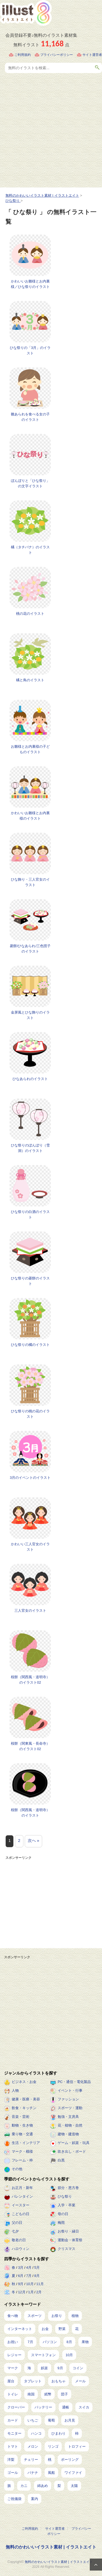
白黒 (61, 2160)
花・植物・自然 (70, 2125)
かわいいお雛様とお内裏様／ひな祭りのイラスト (30, 284)
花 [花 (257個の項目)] (77, 2329)
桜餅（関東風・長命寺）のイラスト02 (30, 1746)
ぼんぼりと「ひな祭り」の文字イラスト (30, 483)
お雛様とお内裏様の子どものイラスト (30, 749)
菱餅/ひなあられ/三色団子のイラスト (30, 948)
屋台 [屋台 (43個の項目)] (10, 2381)
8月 (37, 2276)
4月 (29, 2267)
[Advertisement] (51, 134)
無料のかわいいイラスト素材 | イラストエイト (51, 2547)
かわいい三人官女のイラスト (30, 1547)
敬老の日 (19, 2240)
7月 (29, 2276)
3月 (20, 2267)
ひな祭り (65, 2196)
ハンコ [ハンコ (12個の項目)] (36, 2433)
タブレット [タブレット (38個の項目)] (33, 2381)
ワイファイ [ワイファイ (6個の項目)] (73, 2473)
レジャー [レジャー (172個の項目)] (14, 2355)
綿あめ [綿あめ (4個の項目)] (42, 2486)
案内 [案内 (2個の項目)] (34, 2499)
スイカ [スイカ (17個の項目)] (84, 2407)
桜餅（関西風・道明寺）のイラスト (30, 1812)
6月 (20, 2276)
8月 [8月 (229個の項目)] (69, 2342)
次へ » (33, 1840)
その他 (17, 2169)
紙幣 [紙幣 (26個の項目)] (47, 2394)
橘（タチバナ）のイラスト (30, 550)
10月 (29, 2284)
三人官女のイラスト (30, 1610)
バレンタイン (22, 2196)
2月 (39, 2292)
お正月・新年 (22, 2188)
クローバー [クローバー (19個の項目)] (16, 2407)
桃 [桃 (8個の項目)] (49, 2460)
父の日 (17, 2223)
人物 (15, 2090)
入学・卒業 (66, 2205)
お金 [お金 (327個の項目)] (45, 2329)
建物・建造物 (68, 2134)
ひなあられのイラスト (30, 1079)
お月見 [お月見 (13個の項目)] (69, 2420)
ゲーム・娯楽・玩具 (73, 2143)
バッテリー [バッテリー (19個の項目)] (43, 2407)
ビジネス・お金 (24, 2082)
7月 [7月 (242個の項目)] (30, 2342)
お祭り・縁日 (68, 2231)
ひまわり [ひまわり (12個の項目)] (58, 2433)
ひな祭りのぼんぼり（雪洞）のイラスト (30, 1148)
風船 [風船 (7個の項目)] (51, 2473)
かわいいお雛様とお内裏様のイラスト (30, 815)
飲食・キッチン (24, 2108)
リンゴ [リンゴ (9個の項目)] (53, 2446)
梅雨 (61, 2223)
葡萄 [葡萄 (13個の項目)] (51, 2420)
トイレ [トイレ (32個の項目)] (12, 2394)
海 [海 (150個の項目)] (29, 2368)
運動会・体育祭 (70, 2240)
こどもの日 (20, 2214)
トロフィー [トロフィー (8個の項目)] (77, 2446)
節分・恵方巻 (68, 2188)
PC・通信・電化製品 (74, 2082)
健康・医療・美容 (26, 2099)
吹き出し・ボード (72, 2151)
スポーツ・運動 (70, 2108)
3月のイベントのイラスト (30, 1478)
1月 (30, 2292)
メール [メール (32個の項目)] (80, 2381)
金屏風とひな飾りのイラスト (30, 1015)
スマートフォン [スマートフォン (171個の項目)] (43, 2355)
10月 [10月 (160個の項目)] (69, 2355)
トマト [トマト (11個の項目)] (12, 2446)
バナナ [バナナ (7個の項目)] (32, 2473)
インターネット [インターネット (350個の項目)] (19, 2329)
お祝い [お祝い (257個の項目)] (12, 2342)
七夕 (15, 2231)
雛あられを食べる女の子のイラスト (30, 417)
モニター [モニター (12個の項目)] (14, 2433)
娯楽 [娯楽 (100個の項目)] (44, 2368)
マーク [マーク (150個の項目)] (12, 2368)
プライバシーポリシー (56, 55)
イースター (20, 2205)
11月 (40, 2284)
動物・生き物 (22, 2125)
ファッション (68, 2099)
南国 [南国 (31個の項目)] (31, 2394)
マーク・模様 (22, 2151)
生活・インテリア (26, 2143)
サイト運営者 (92, 55)
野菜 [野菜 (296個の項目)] (62, 2329)
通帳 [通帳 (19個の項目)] (65, 2407)
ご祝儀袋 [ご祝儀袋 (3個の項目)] (14, 2499)
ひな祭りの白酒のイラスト (30, 1214)
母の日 (63, 2214)
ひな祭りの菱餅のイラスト (30, 1281)
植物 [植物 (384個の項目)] (75, 2316)
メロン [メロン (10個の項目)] (32, 2446)
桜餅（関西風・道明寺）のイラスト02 (30, 1679)
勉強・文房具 (68, 2117)
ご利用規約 (22, 55)
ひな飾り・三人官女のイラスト (30, 882)
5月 (37, 2267)
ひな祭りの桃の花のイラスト (30, 1414)
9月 (20, 2284)
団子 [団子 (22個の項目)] (64, 2394)
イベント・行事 (70, 2090)
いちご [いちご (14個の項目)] (32, 2420)
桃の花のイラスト (30, 614)
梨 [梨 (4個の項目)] (59, 2486)
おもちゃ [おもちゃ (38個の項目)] (58, 2381)
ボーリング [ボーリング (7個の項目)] (70, 2460)
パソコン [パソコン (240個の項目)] (50, 2342)
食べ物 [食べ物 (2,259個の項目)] (12, 2316)
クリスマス (66, 2249)
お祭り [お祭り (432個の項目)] (56, 2316)
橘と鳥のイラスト (30, 680)
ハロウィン (20, 2249)
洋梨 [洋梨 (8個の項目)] (10, 2460)
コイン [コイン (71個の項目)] (78, 2368)
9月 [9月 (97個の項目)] (60, 2368)
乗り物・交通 (22, 2134)
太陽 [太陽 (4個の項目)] (74, 2486)
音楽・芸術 (20, 2117)
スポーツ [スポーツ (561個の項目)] (34, 2316)
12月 (21, 2292)
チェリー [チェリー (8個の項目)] (31, 2460)
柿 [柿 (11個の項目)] (77, 2433)
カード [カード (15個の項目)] (12, 2420)
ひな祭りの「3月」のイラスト (30, 350)
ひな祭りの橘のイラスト (30, 1345)
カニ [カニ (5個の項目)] (23, 2486)
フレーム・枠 (22, 2160)
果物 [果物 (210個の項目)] (85, 2342)
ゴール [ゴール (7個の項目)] (12, 2473)
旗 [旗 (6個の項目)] (9, 2486)
